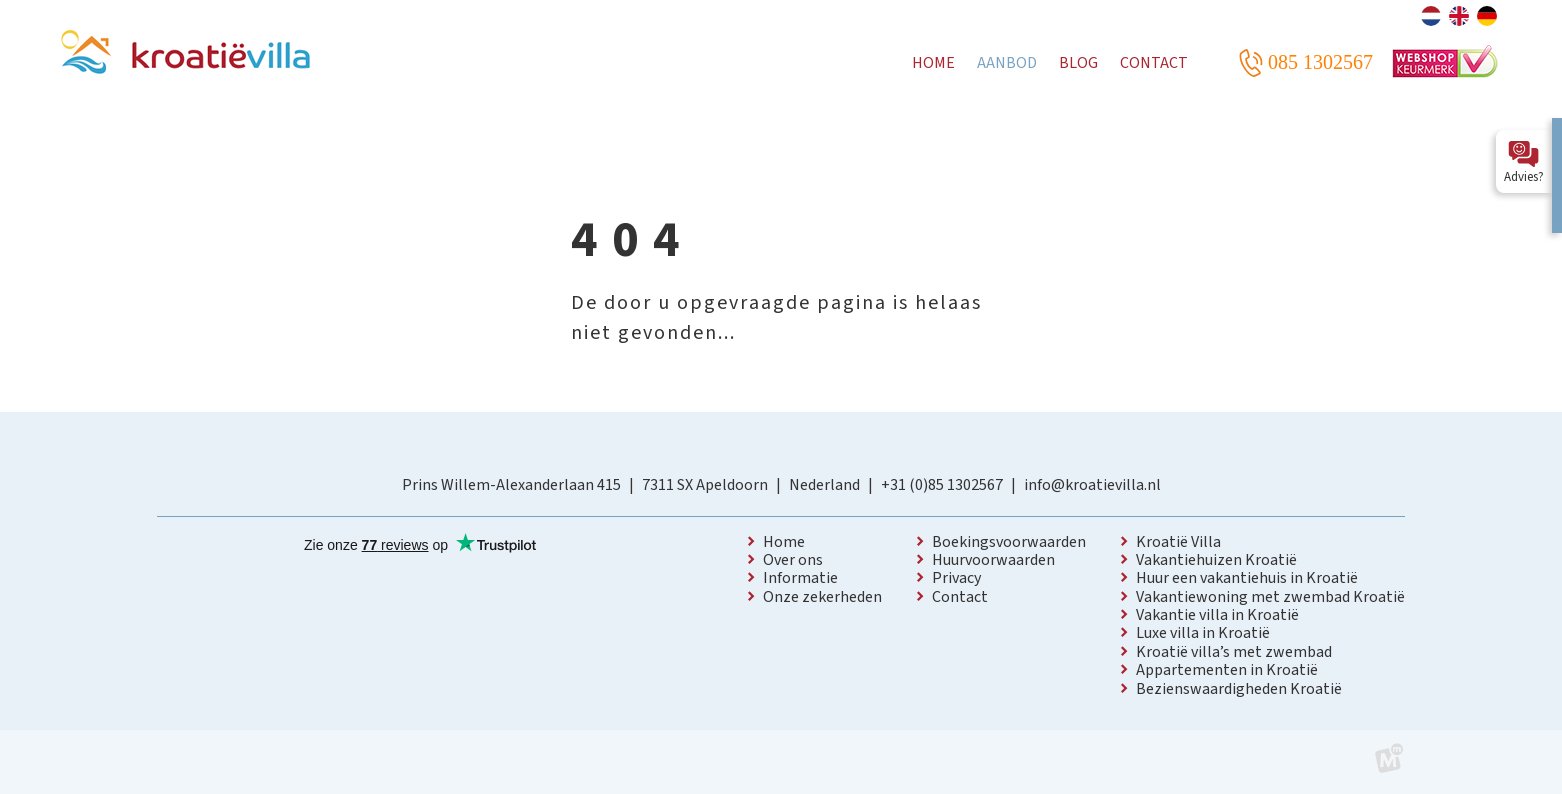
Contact (960, 597)
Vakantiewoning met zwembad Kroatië (1270, 597)
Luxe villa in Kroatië (1203, 633)
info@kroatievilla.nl (1092, 485)
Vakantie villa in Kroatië (1217, 615)
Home (784, 542)
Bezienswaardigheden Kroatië (1239, 689)
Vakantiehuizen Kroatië (1216, 560)
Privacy (956, 578)
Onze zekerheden (822, 597)
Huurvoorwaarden (993, 560)
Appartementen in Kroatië (1227, 670)
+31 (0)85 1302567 (942, 485)
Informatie (800, 578)
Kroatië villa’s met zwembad (1234, 652)
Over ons (793, 560)
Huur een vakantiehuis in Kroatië (1247, 578)
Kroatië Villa (1178, 542)
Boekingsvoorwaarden (1009, 542)
